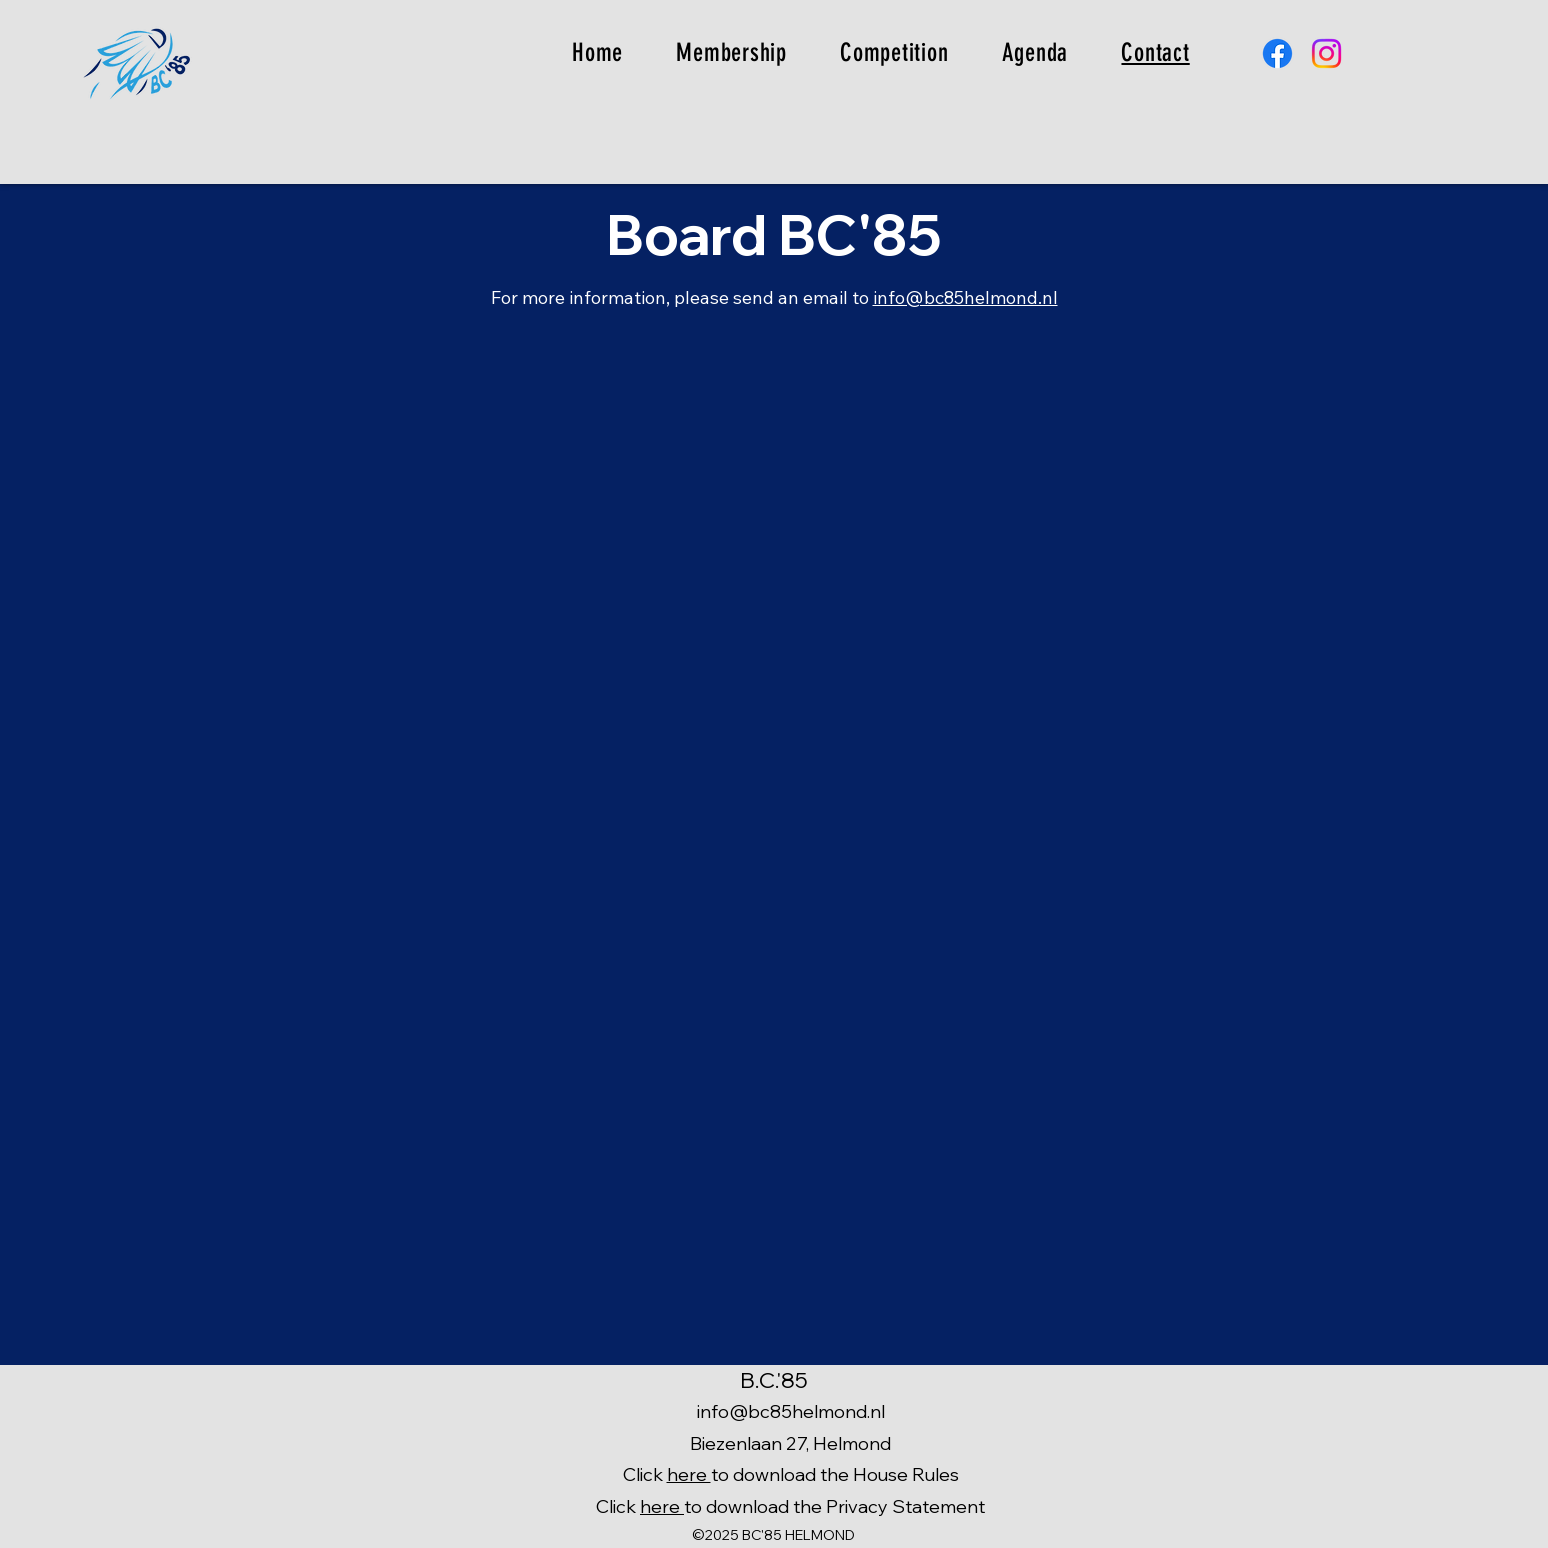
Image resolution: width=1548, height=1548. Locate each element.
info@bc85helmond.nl (965, 297)
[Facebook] (1277, 53)
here (689, 1474)
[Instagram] (1326, 53)
